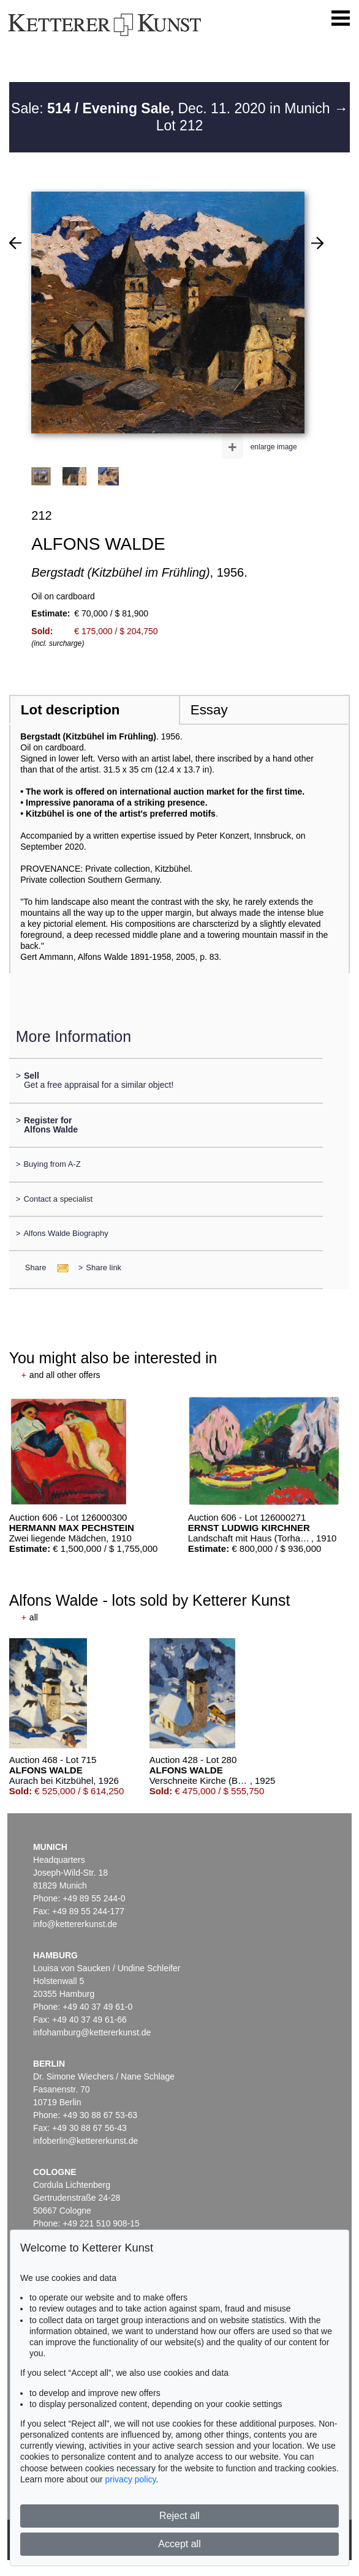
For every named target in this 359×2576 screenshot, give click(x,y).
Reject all (179, 2515)
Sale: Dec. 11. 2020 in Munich (172, 108)
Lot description (70, 709)
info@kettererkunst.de (75, 1924)
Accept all (179, 2544)
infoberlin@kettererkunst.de (85, 2141)
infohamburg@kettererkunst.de (92, 2032)
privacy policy (130, 2479)
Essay (209, 709)
